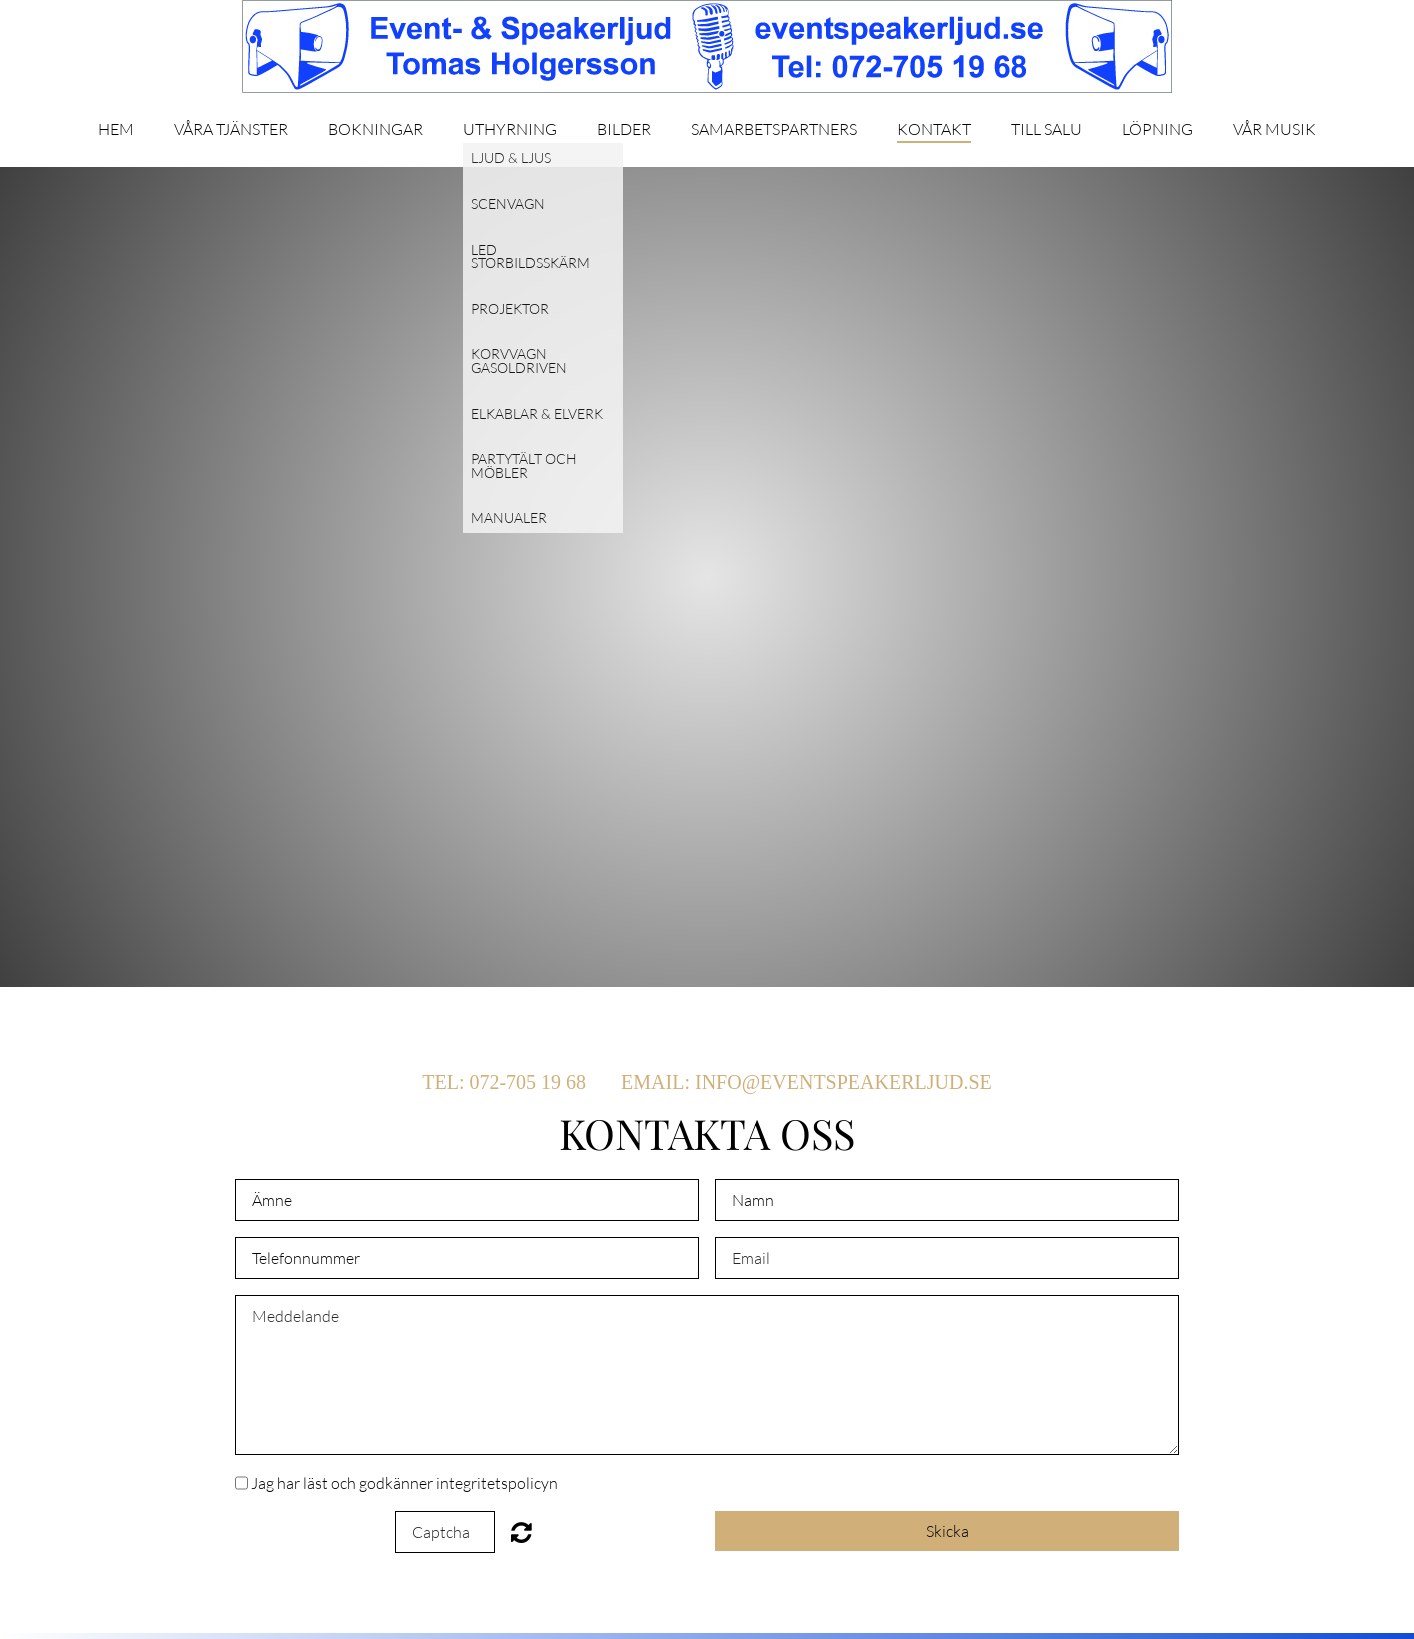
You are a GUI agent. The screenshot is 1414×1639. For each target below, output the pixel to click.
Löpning (1157, 130)
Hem (116, 130)
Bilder (624, 130)
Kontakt (934, 130)
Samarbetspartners (774, 130)
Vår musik (1274, 130)
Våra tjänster (231, 130)
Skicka (947, 1531)
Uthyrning (510, 130)
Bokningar (375, 130)
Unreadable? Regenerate (521, 1532)
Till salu (1046, 130)
